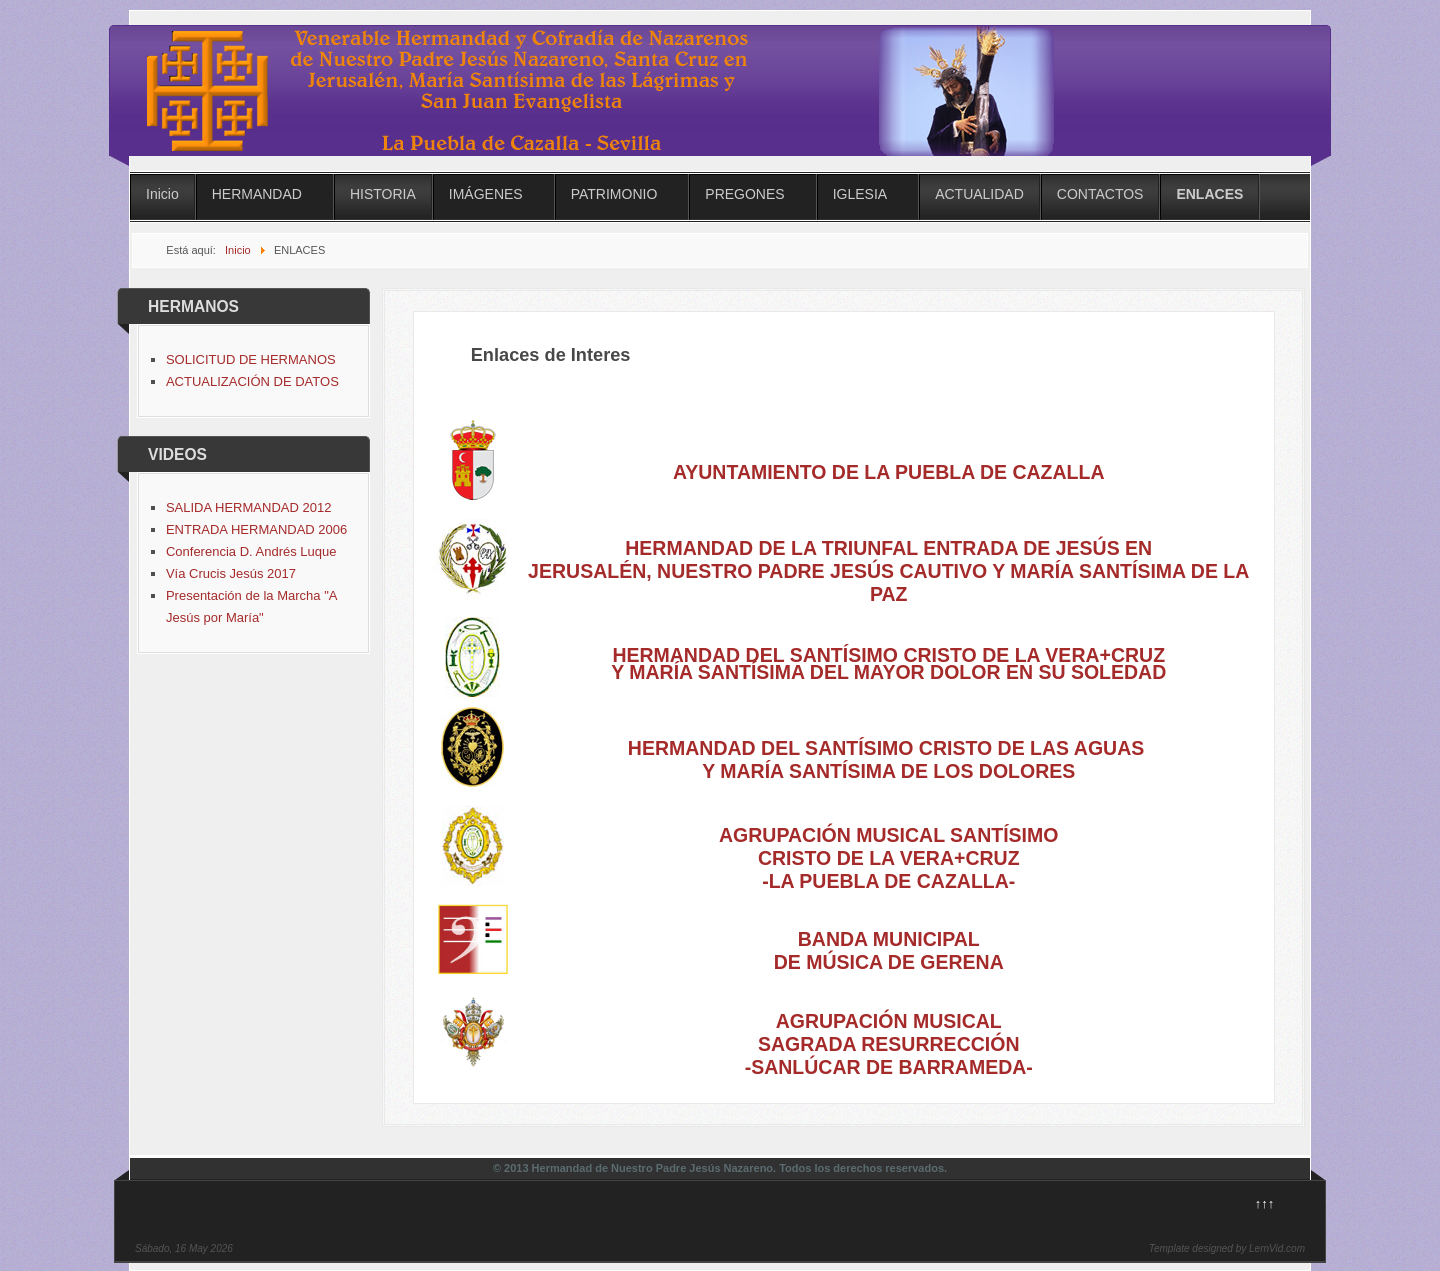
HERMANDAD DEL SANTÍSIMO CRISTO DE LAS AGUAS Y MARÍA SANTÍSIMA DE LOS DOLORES (889, 759)
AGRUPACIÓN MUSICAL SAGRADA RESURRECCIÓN (888, 1032)
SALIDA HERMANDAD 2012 (248, 507)
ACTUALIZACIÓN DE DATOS (252, 381)
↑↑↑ (1265, 1203)
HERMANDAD (257, 194)
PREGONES (744, 194)
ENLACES (1209, 194)
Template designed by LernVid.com (1227, 1248)
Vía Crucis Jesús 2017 (231, 573)
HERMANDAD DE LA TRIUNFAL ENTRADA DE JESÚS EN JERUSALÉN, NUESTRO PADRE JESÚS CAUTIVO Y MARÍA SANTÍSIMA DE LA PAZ (888, 571)
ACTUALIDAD (979, 194)
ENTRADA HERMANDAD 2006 (256, 529)
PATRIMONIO (614, 194)
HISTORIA (383, 194)
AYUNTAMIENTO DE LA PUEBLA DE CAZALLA (889, 472)
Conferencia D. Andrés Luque (251, 551)
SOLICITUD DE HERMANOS (251, 359)
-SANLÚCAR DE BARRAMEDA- (889, 1067)
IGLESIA (860, 194)
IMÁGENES (486, 194)
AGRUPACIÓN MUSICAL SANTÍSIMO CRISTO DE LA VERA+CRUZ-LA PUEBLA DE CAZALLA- (888, 858)
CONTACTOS (1100, 194)
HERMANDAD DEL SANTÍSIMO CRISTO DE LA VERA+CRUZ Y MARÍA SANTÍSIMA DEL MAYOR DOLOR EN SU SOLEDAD (888, 663)
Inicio (162, 194)
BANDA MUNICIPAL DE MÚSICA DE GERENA (889, 950)
